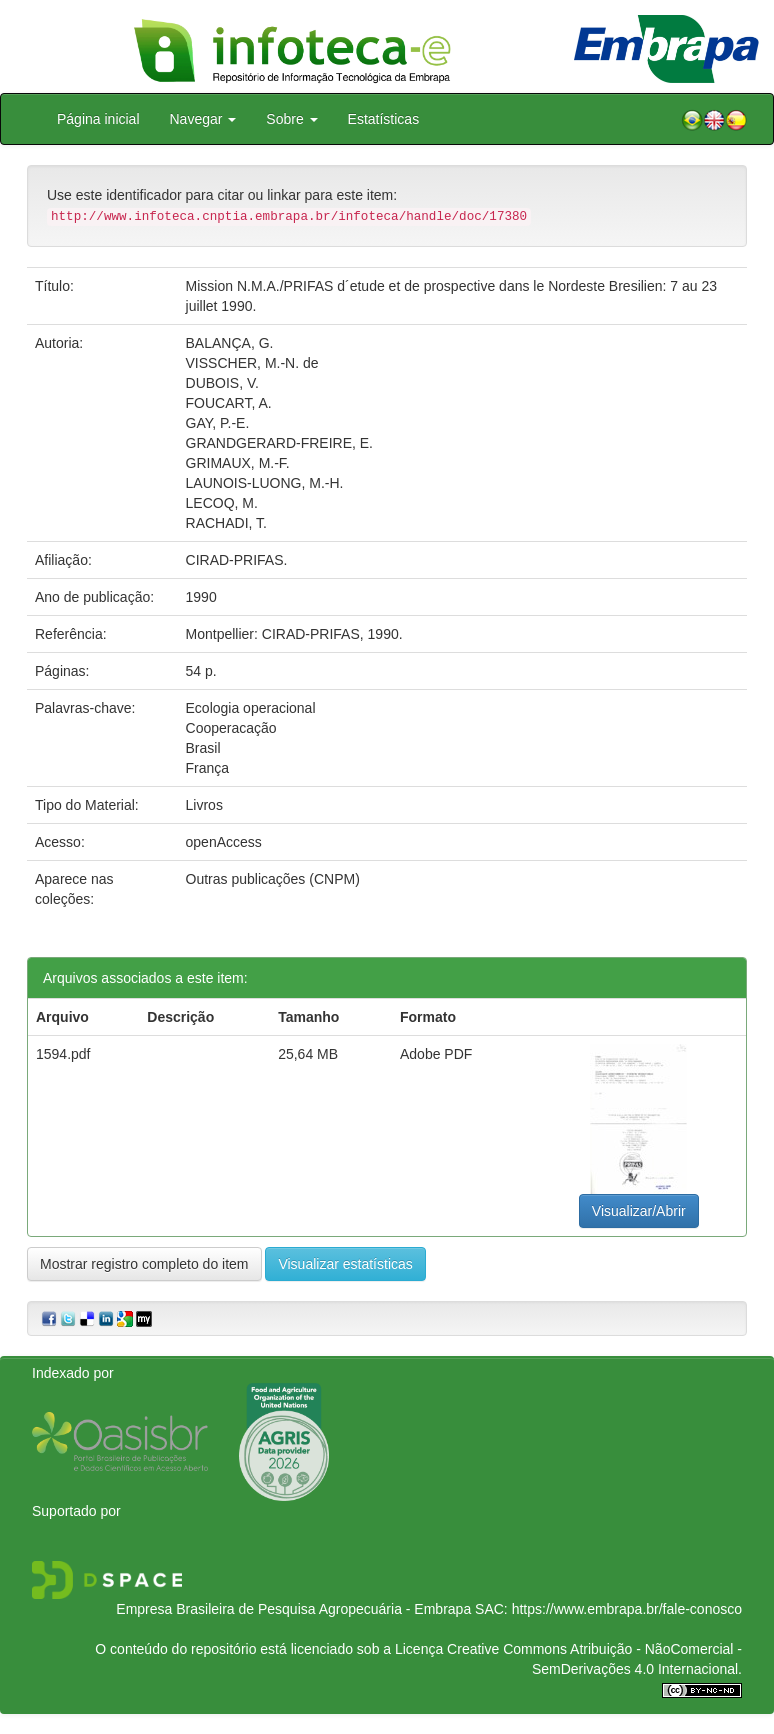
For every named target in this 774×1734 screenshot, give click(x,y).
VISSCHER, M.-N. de (252, 363)
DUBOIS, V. (222, 383)
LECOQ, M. (222, 503)
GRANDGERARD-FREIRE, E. (279, 443)
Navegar (203, 119)
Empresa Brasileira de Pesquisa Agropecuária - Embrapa (293, 1609)
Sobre (291, 119)
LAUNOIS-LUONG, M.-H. (265, 483)
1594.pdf (63, 1054)
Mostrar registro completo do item (144, 1264)
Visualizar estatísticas (345, 1264)
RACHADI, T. (226, 523)
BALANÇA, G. (230, 343)
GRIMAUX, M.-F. (238, 463)
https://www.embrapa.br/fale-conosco (627, 1609)
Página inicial (98, 119)
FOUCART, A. (229, 403)
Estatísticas (384, 119)
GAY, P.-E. (218, 423)
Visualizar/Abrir (639, 1211)
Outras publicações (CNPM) (273, 879)
